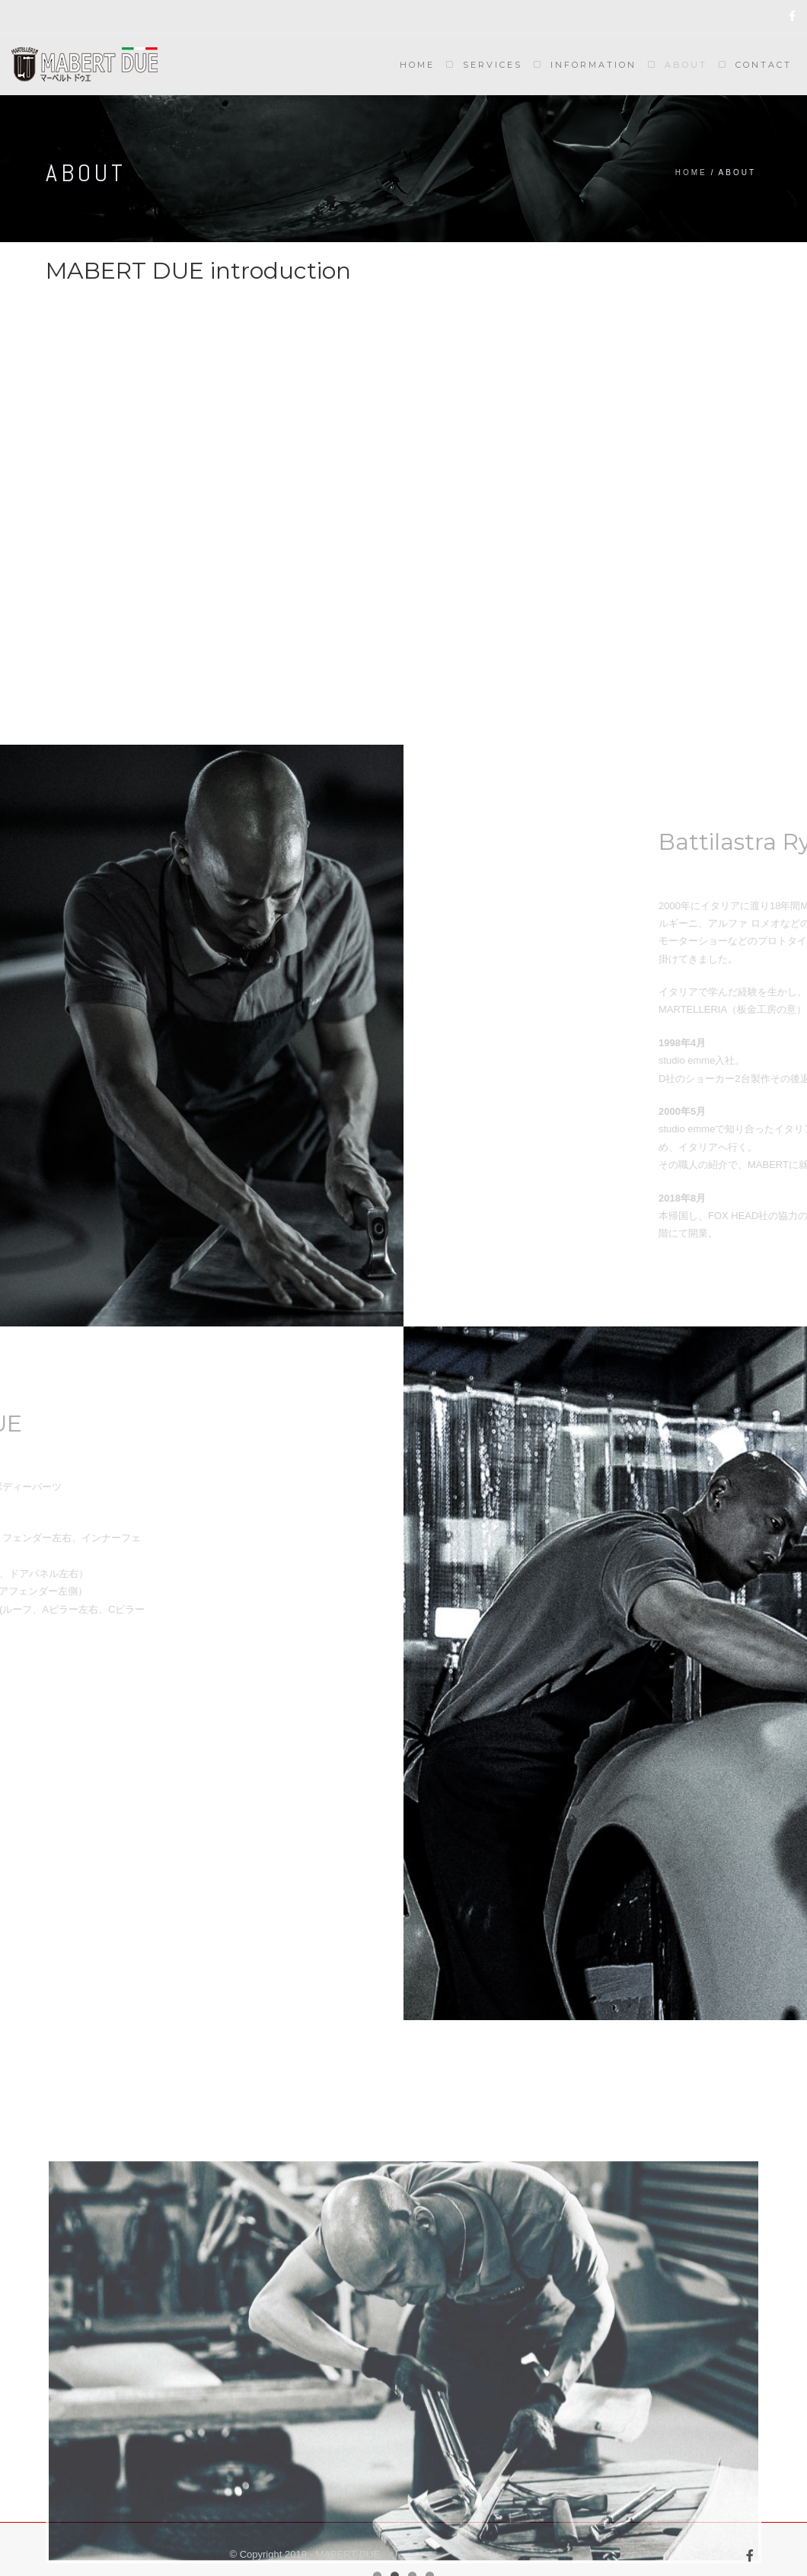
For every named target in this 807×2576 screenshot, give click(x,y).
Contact (763, 64)
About (686, 64)
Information (593, 64)
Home (417, 64)
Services (492, 64)
